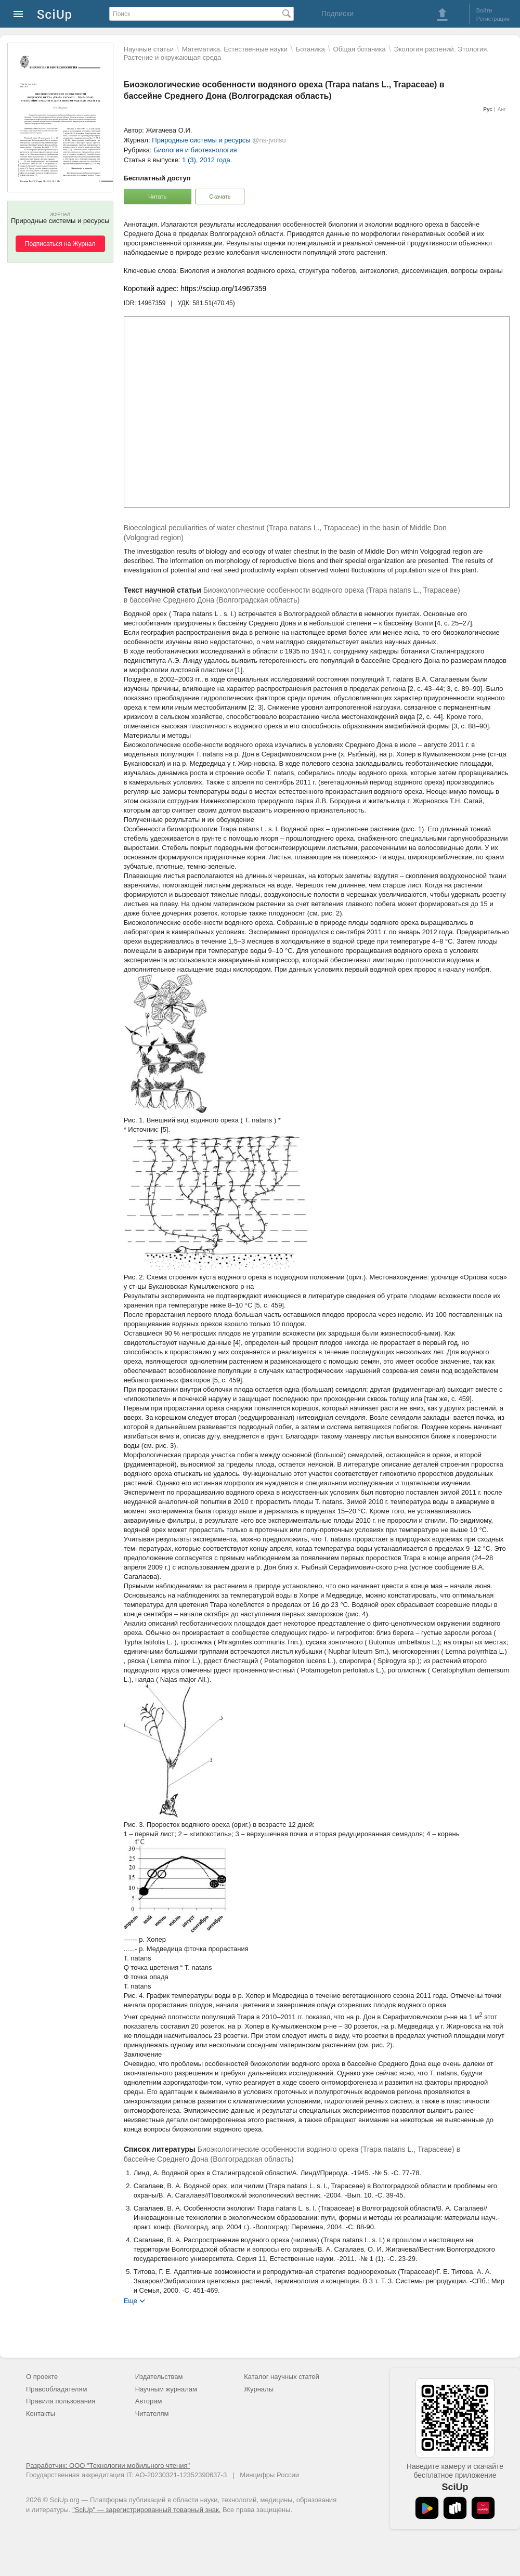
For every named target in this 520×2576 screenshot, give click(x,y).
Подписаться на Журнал (60, 243)
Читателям (152, 2413)
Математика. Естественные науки (235, 49)
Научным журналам (166, 2389)
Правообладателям (56, 2389)
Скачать (219, 196)
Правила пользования (60, 2401)
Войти (484, 10)
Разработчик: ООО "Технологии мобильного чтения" (108, 2465)
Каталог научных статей (281, 2377)
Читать (157, 196)
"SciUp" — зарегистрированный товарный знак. (146, 2510)
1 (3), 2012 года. (207, 160)
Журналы (259, 2389)
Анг (502, 109)
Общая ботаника (359, 49)
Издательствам (159, 2377)
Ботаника (310, 49)
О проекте (42, 2377)
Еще (130, 2300)
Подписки (337, 13)
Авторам (148, 2401)
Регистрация (493, 19)
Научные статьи (149, 49)
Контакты (40, 2413)
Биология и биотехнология (195, 150)
